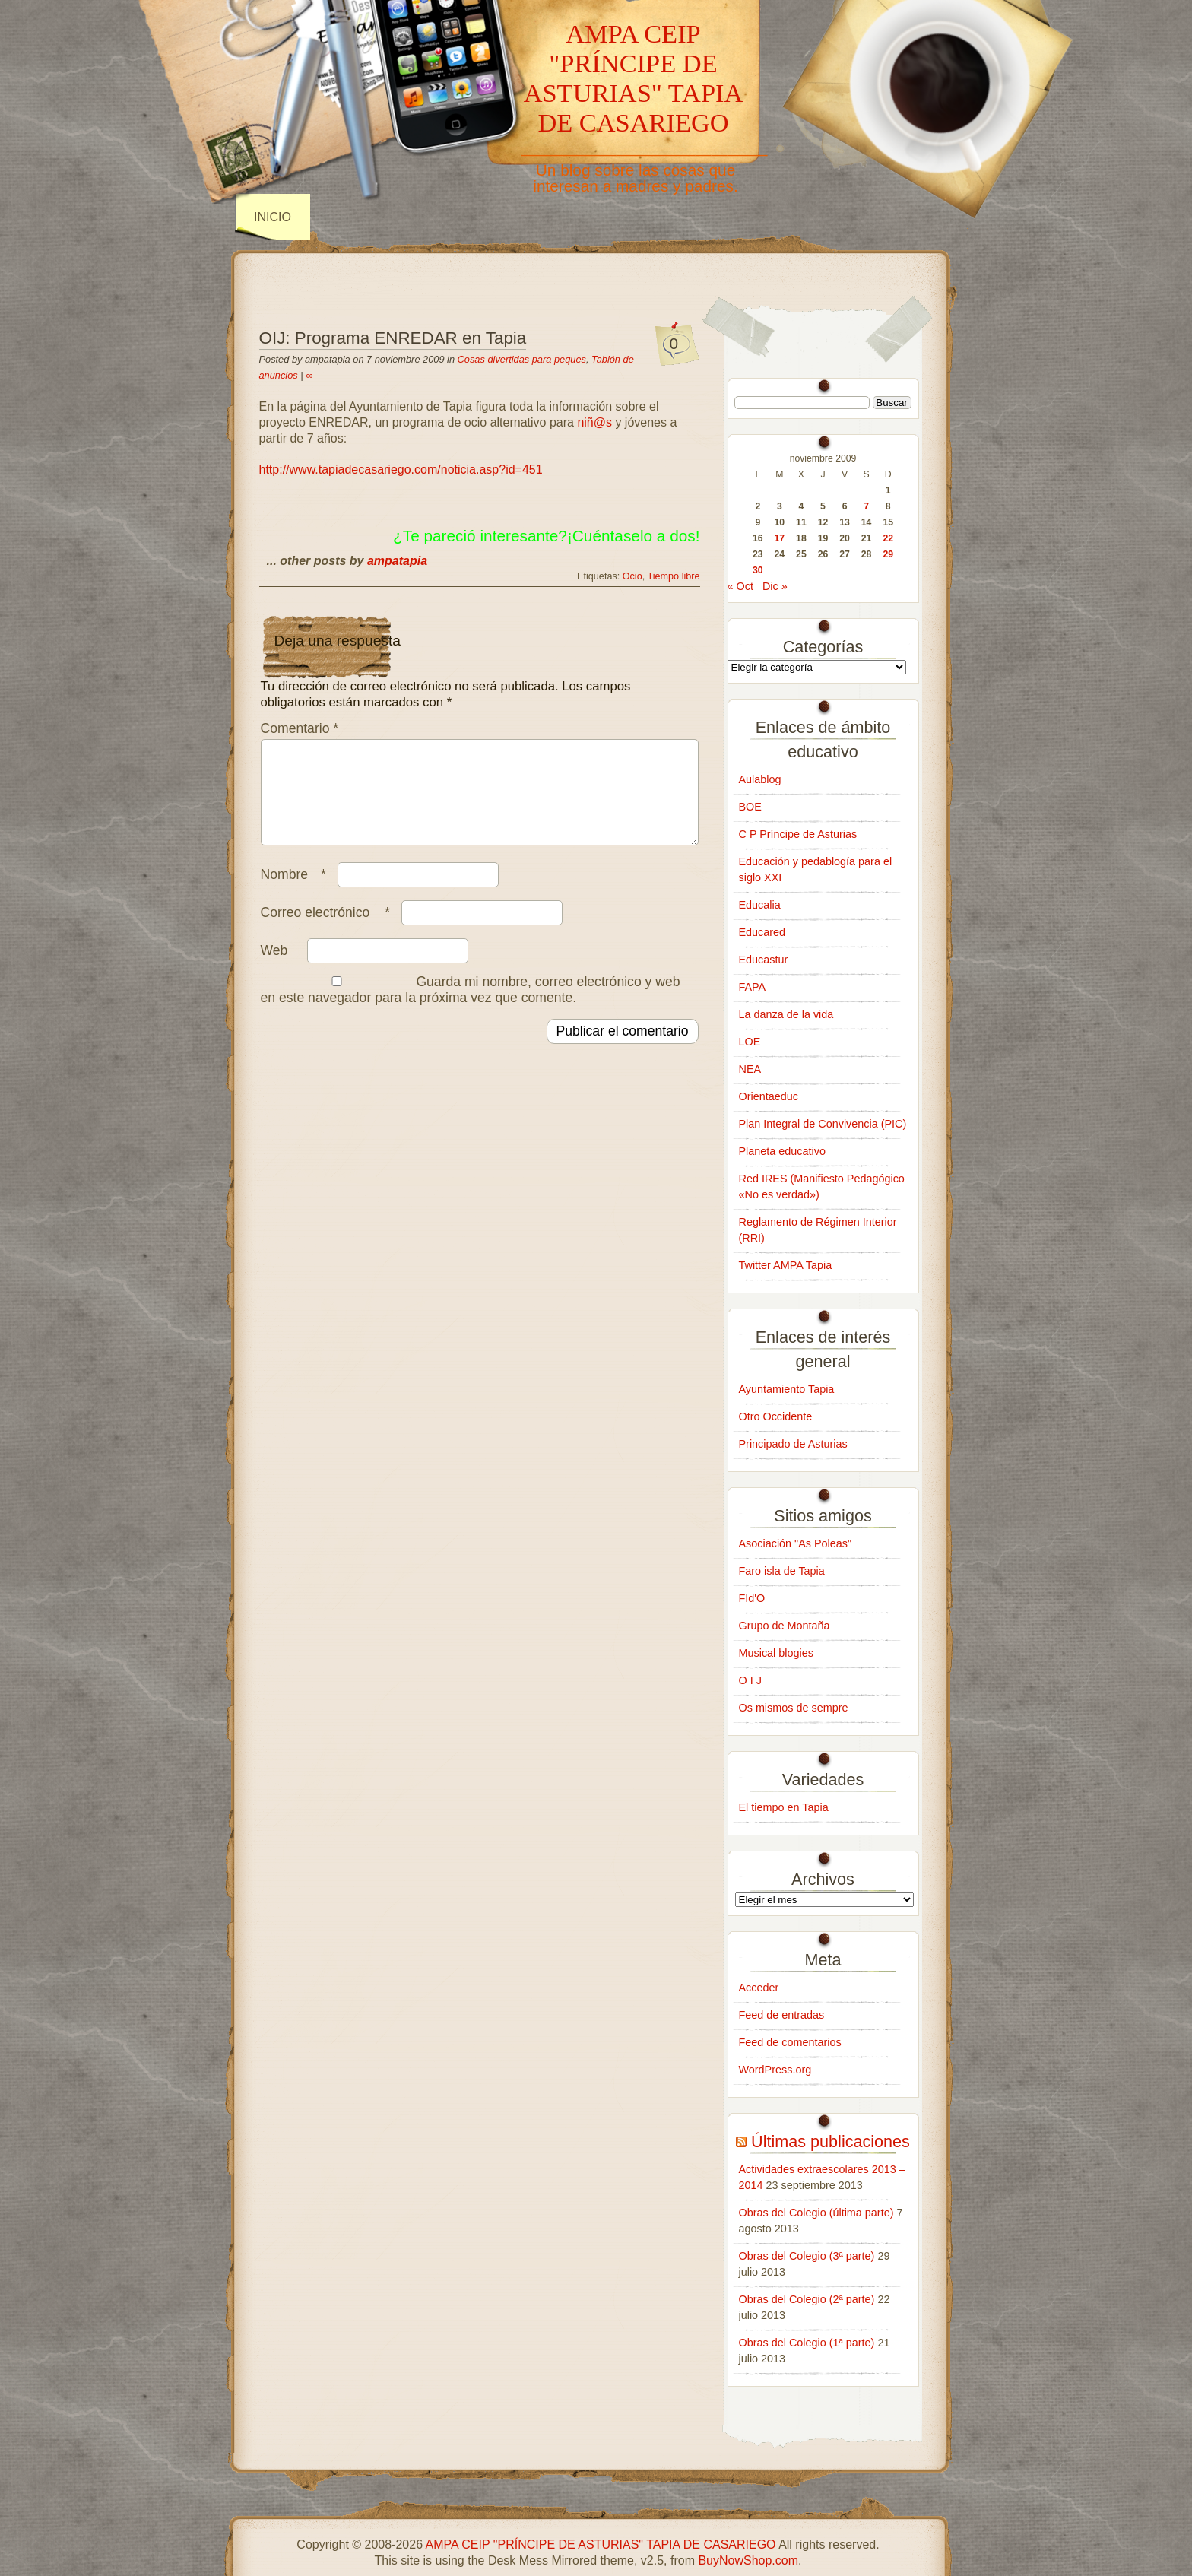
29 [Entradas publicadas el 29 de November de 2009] (888, 554)
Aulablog (760, 779)
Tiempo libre (674, 576)
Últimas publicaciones (830, 2141)
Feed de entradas (782, 2015)
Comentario (300, 728)
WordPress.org (775, 2070)
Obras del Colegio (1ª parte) (807, 2342)
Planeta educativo (782, 1151)
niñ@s (594, 422)
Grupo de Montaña (784, 1626)
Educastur (763, 959)
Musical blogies (776, 1653)
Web (274, 968)
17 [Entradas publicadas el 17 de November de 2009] (780, 538)
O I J (750, 1680)
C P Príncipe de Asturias (798, 834)
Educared (762, 932)
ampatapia (397, 560)
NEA (750, 1069)
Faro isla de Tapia (782, 1571)
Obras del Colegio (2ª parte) (807, 2299)
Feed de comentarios (790, 2042)
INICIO (272, 217)
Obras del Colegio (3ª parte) (807, 2256)
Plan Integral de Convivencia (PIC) (823, 1124)
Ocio (632, 576)
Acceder (759, 1987)
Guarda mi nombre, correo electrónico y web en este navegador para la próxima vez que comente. (470, 1007)
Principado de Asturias (793, 1444)
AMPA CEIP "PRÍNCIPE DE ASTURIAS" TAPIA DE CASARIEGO (633, 78)
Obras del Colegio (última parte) (816, 2212)
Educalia (760, 905)
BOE (750, 807)
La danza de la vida (786, 1014)
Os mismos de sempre (793, 1708)
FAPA (752, 987)
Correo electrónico (329, 930)
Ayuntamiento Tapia (787, 1389)
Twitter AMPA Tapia (785, 1265)
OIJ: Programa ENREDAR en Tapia (393, 337)
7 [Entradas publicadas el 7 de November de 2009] (866, 506)
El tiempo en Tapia (784, 1807)
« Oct (740, 586)
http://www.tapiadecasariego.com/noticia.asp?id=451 (401, 469)
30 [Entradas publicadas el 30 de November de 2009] (758, 570)
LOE (750, 1042)
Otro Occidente (776, 1416)
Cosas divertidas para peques (522, 359)
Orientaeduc (768, 1096)
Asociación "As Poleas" (795, 1543)
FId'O (752, 1598)
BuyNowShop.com (748, 2560)
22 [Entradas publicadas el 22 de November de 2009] (888, 538)
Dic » (775, 586)
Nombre (297, 892)
